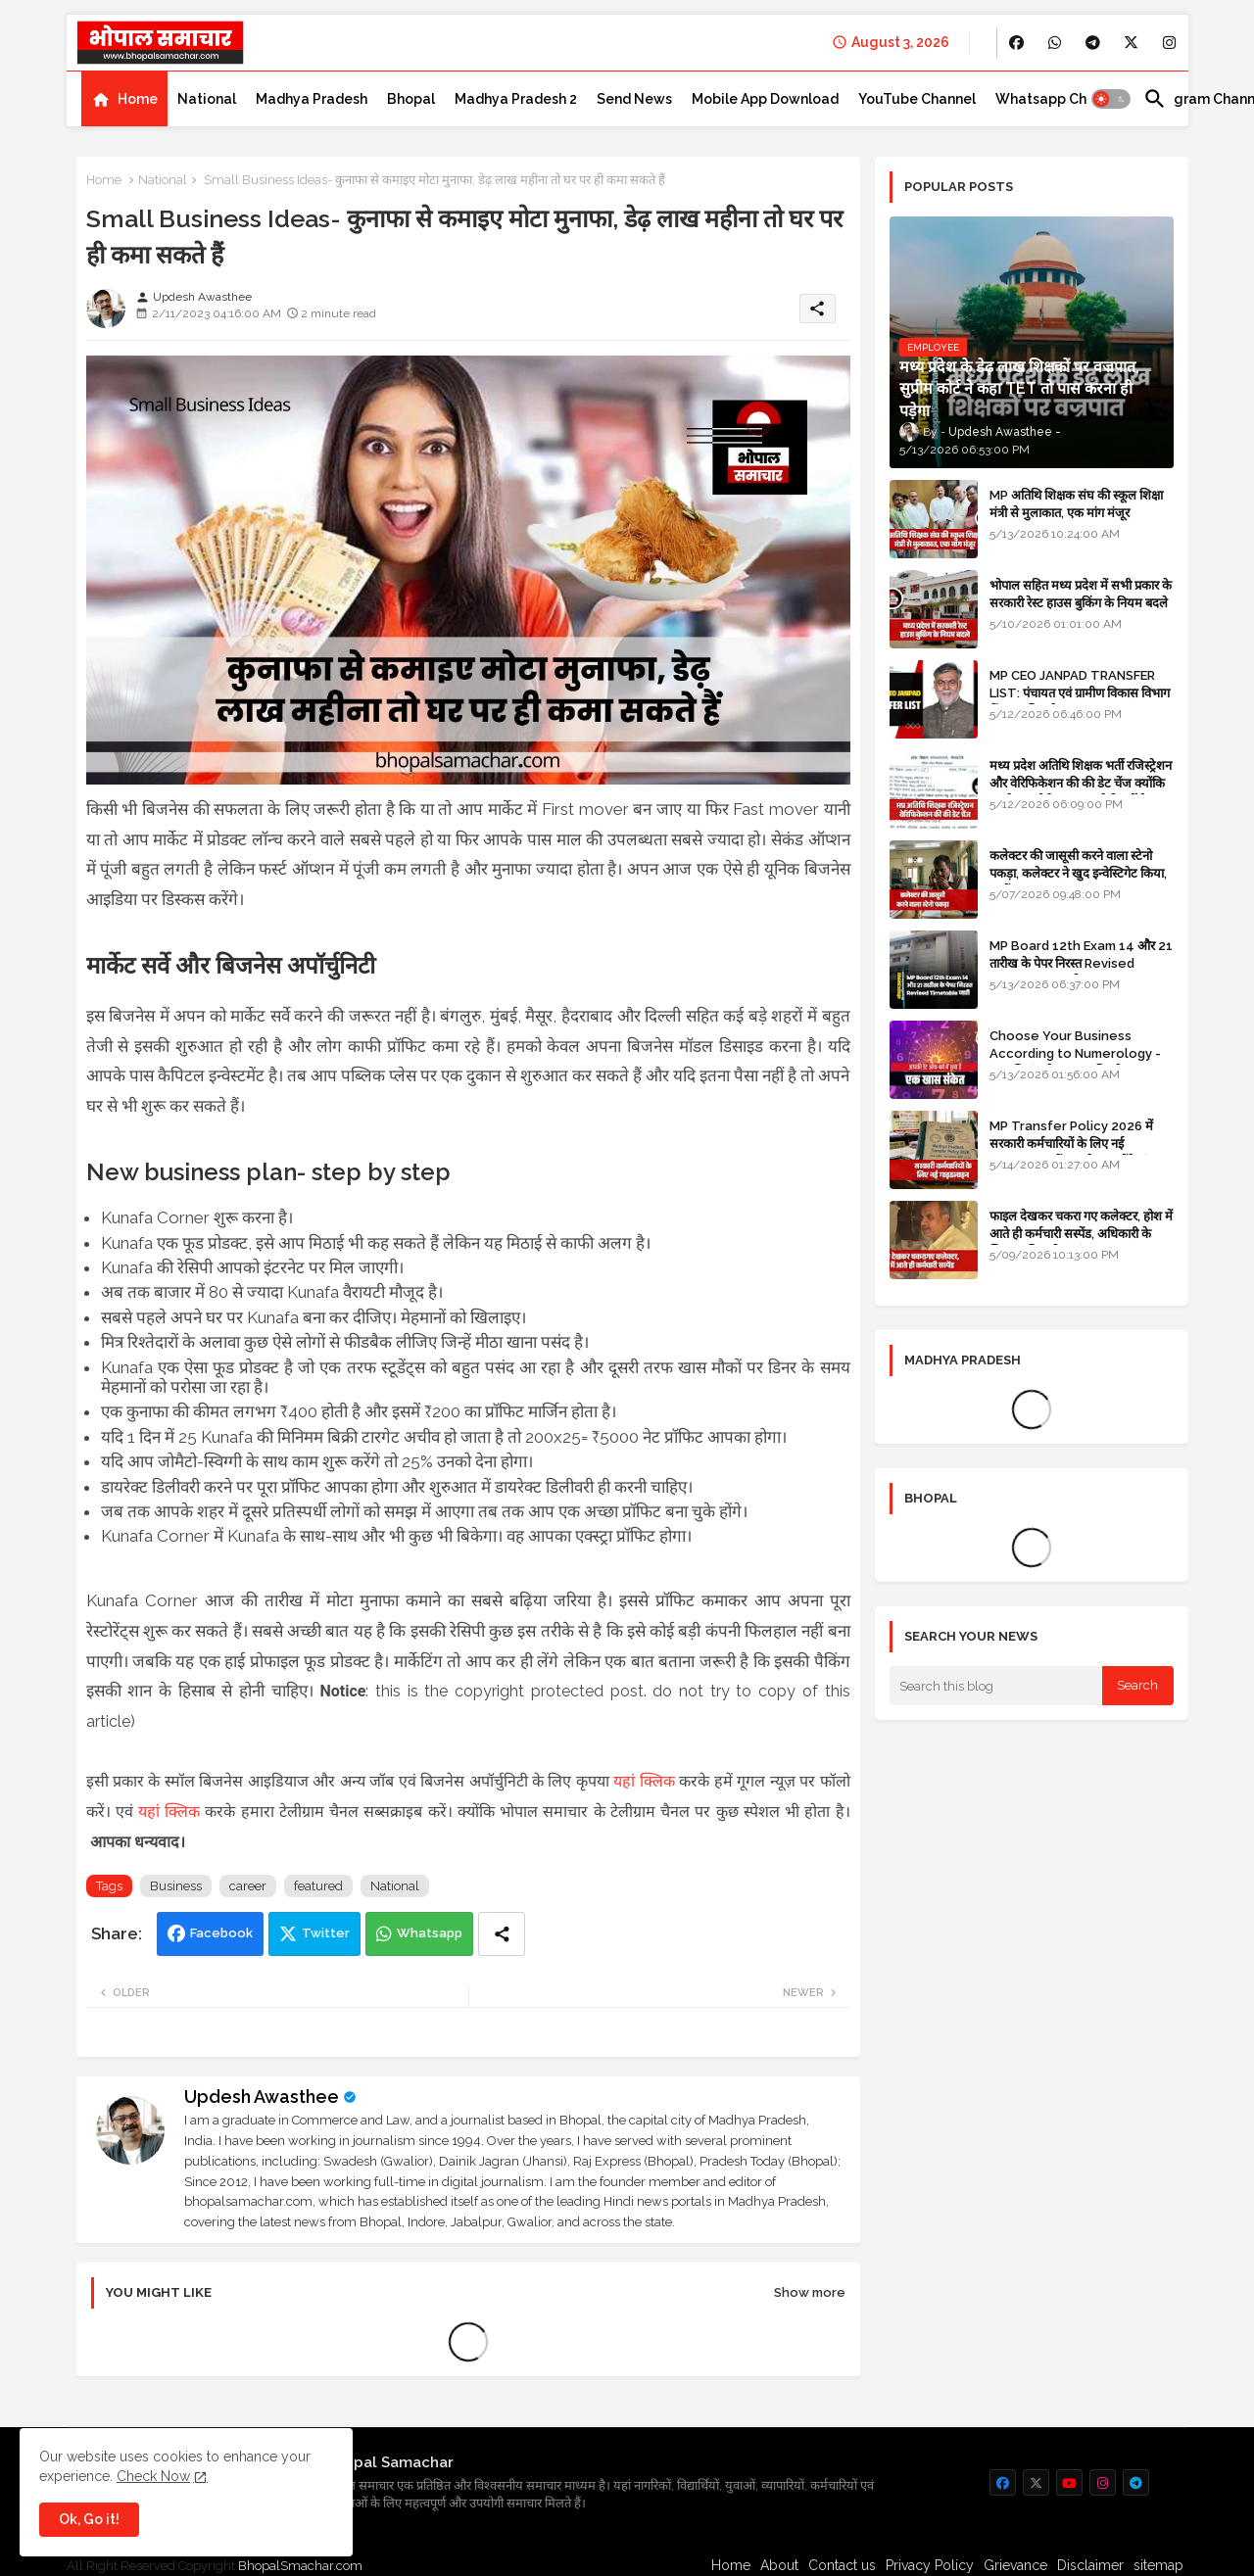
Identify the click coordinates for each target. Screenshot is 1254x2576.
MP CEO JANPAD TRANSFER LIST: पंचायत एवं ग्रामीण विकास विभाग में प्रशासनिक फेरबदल (1079, 693)
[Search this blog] (996, 1685)
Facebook (221, 1933)
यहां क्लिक (643, 1781)
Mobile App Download (765, 99)
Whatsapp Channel (1059, 99)
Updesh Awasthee (261, 2096)
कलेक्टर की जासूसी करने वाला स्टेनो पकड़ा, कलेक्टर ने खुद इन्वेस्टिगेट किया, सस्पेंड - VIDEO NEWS (1078, 873)
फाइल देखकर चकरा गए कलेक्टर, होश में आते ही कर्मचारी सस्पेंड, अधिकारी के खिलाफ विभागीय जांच (1081, 1234)
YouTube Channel (917, 99)
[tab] (124, 99)
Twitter (326, 1933)
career (247, 1886)
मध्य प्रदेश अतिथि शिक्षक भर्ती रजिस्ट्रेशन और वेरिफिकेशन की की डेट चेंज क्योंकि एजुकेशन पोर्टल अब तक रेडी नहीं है (1080, 783)
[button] (1111, 99)
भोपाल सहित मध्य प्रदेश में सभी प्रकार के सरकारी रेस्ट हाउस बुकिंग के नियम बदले (1080, 594)
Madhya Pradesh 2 (516, 99)
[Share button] (501, 1934)
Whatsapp (429, 1933)
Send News (634, 99)
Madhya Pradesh (311, 99)
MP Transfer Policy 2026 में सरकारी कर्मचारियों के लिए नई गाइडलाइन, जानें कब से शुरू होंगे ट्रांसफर (1080, 1144)
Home (138, 99)
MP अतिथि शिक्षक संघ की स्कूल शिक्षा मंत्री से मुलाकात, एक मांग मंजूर (1076, 504)
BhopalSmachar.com (300, 2565)
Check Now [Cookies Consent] (153, 2476)
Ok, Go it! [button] (89, 2519)
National (206, 99)
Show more (809, 2292)
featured (318, 1886)
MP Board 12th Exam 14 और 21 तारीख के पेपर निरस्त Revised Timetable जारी (1081, 963)
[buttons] (1016, 42)
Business (176, 1886)
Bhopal (411, 99)
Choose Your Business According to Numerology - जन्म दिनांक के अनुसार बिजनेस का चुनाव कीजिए (1081, 1062)
